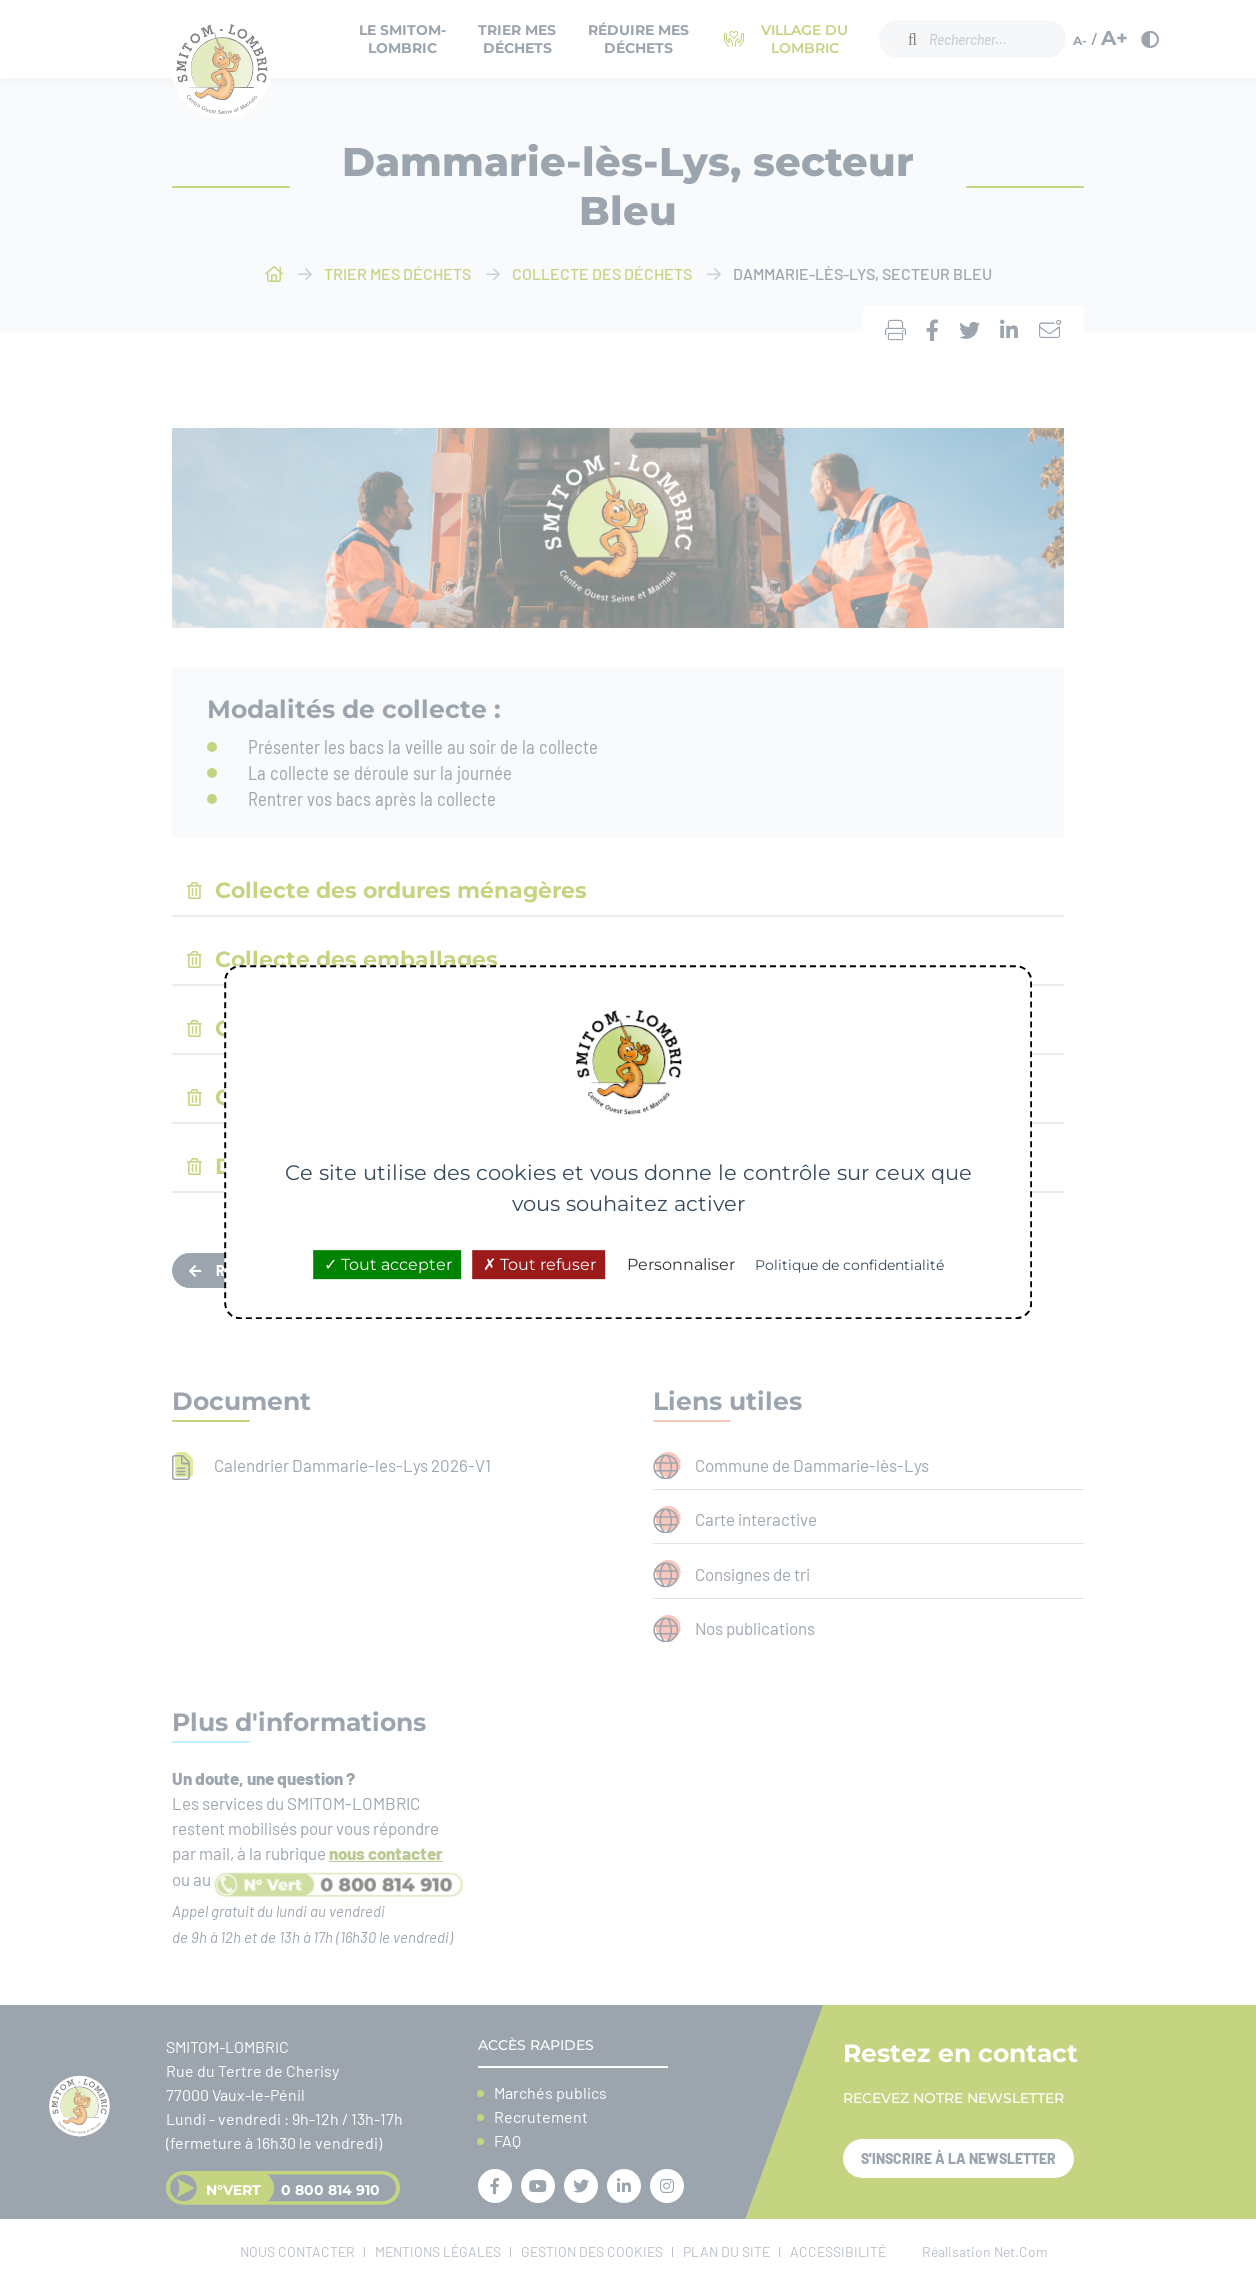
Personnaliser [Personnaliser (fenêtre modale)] (681, 1264)
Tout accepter (388, 1264)
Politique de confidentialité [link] (849, 1265)
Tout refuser (539, 1264)
